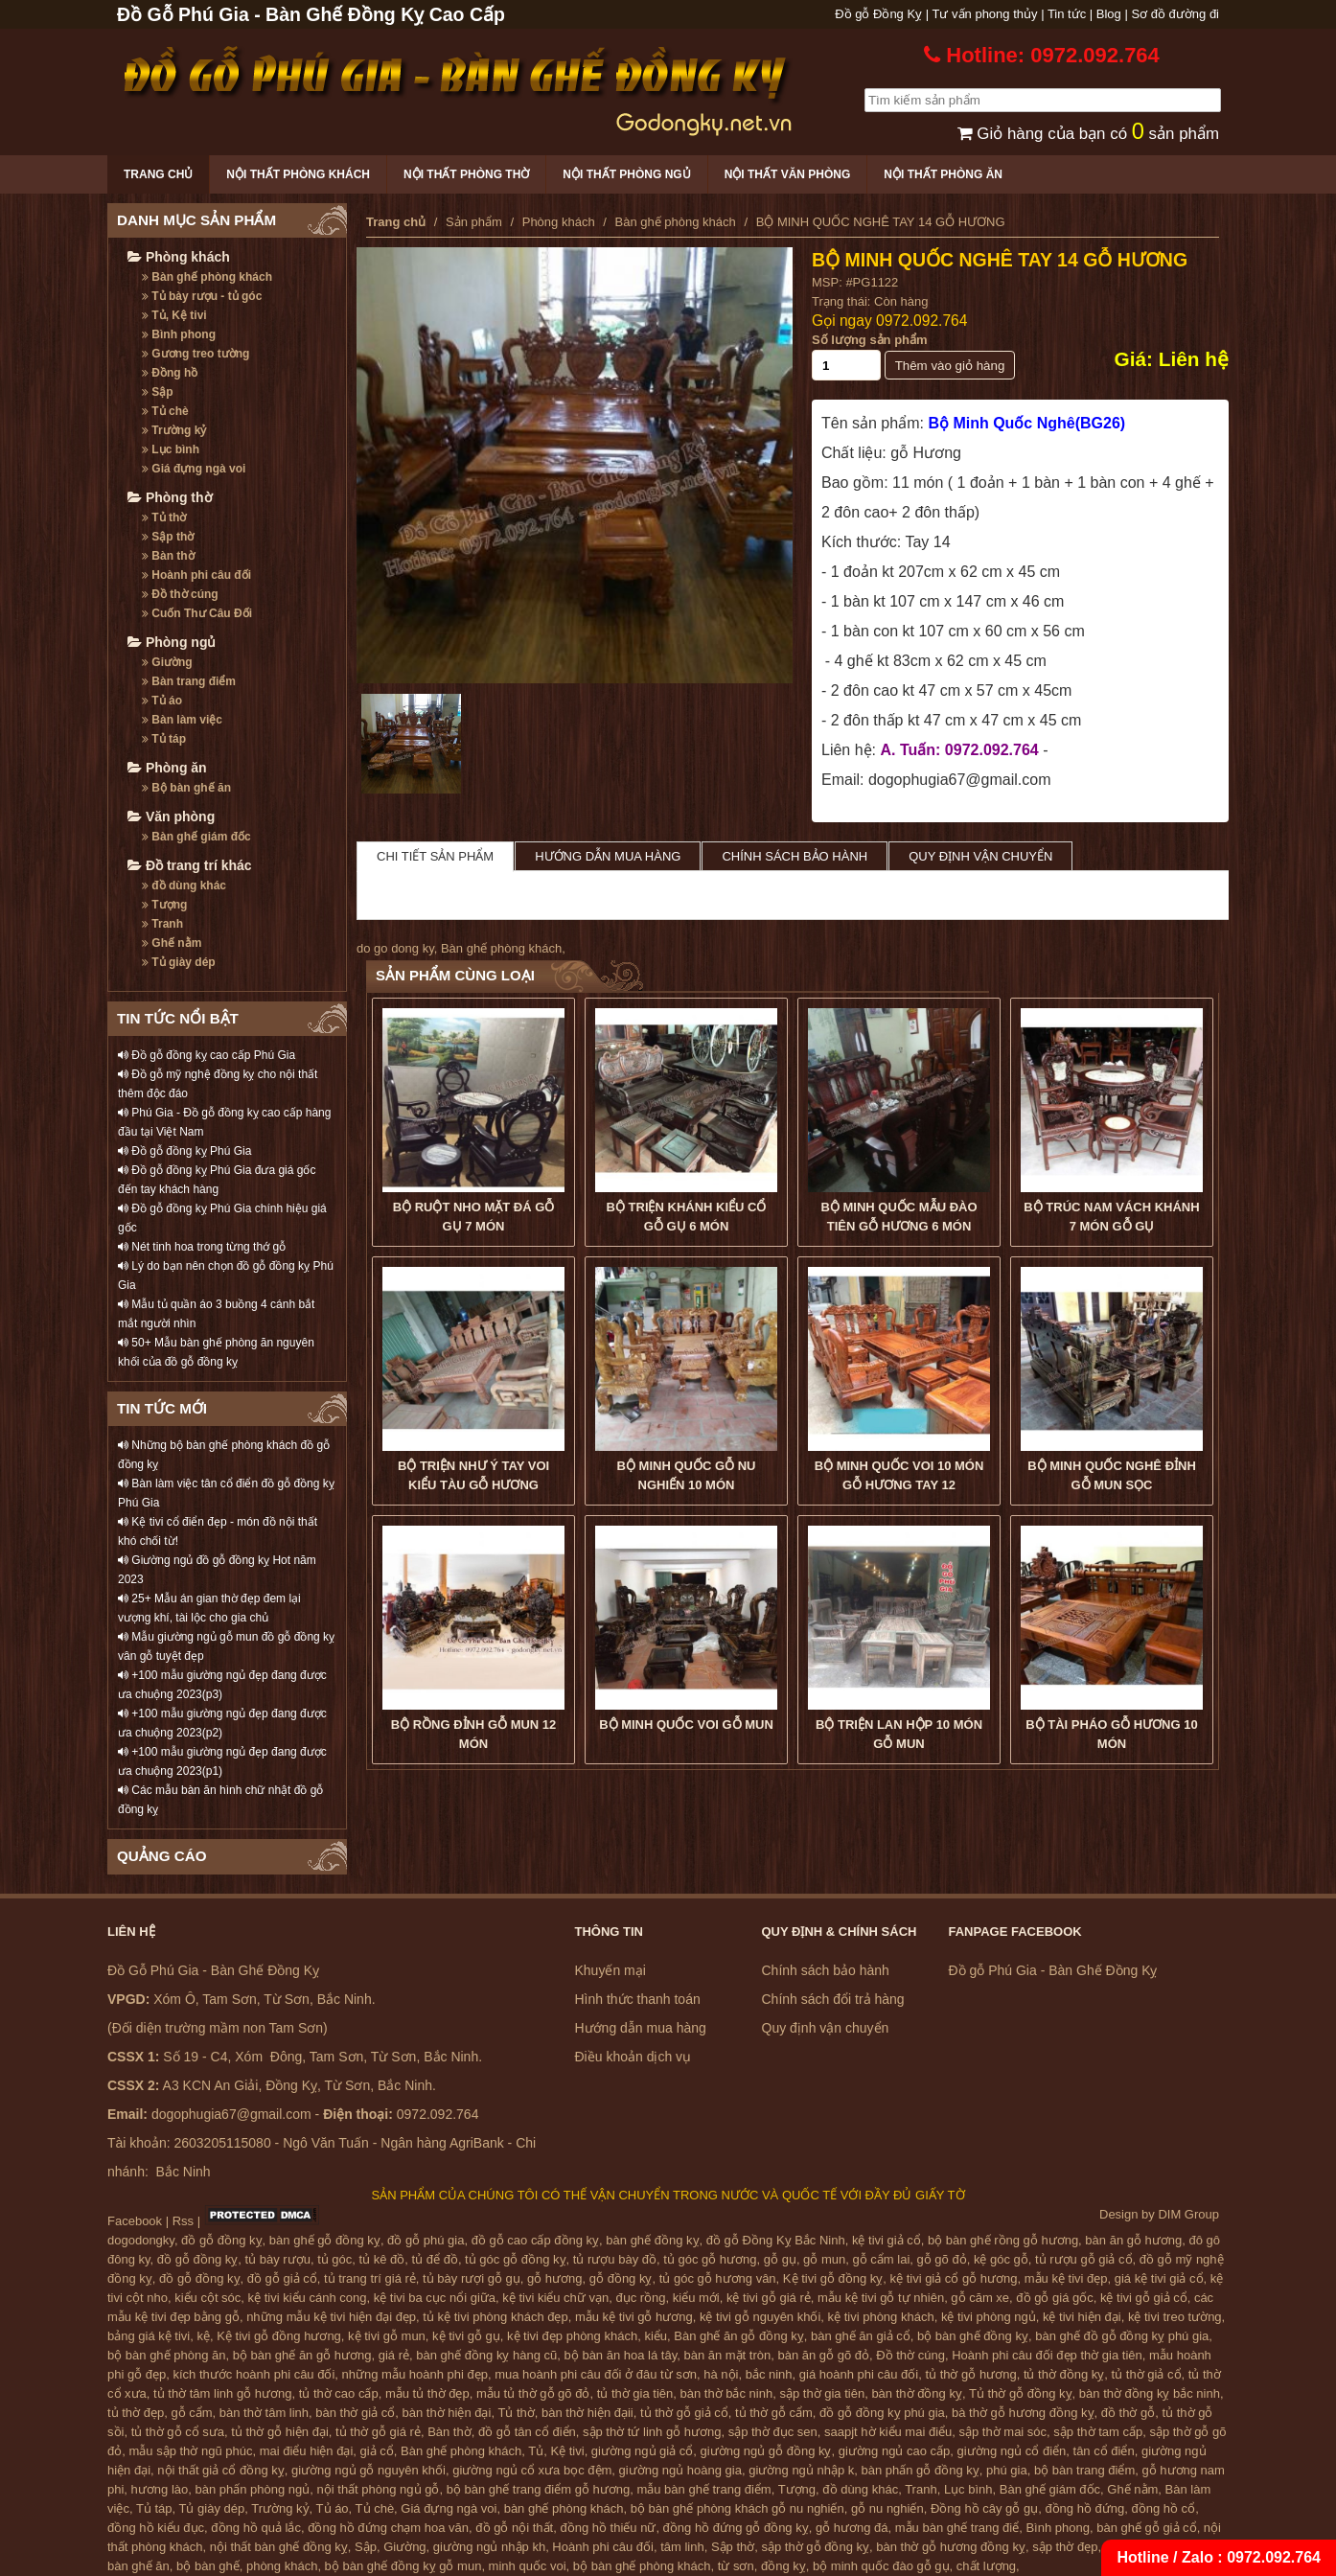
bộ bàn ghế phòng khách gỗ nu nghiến (737, 2508)
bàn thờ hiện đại (447, 2412)
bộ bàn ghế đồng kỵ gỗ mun (403, 2566)
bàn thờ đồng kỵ (916, 2393)
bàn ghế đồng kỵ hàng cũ (486, 2355)
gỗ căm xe (980, 2297)
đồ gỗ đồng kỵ (222, 2240)
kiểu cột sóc (207, 2297)
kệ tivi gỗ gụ (466, 2336)
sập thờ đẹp (1064, 2547)
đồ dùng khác (184, 885)
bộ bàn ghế (208, 2566)
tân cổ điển (1104, 2451)
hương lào (160, 2489)
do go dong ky (395, 948)
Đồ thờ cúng (180, 594)
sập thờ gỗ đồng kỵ (815, 2547)
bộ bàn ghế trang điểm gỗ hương (539, 2489)
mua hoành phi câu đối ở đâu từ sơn (596, 2374)
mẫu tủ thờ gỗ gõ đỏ (533, 2393)
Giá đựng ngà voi (193, 468)
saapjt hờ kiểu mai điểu (888, 2432)
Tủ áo (162, 700)
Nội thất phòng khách (298, 174)
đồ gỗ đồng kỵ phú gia (882, 2412)
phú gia (1006, 2470)
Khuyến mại (610, 1970)
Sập (157, 392)
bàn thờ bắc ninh (726, 2393)
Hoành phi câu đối (196, 575)
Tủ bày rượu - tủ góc (202, 296)
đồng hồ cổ (1163, 2508)
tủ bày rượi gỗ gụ (471, 2278)
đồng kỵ (783, 2566)
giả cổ (377, 2451)
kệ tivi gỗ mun (387, 2336)
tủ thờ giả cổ (1147, 2374)
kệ (204, 2336)
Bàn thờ (168, 556)
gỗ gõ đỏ (942, 2259)
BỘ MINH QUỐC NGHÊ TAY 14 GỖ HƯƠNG (999, 259)
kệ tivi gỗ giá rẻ (768, 2297)
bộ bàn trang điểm (1084, 2470)
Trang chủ (158, 174)
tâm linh (682, 2547)
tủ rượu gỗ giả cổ (1083, 2259)
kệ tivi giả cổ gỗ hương (954, 2278)
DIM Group (1188, 2214)
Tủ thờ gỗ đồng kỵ (1020, 2393)
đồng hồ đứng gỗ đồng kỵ (736, 2527)
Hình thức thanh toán (638, 1999)
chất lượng (986, 2566)
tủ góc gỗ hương (709, 2259)
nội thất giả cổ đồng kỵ (220, 2470)
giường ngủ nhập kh (489, 2547)
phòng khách (281, 2566)
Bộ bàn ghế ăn (186, 787)
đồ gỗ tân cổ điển (527, 2432)
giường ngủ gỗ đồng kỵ (766, 2451)
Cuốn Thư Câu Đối (197, 613)
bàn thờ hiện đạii (587, 2412)
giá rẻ (394, 2355)
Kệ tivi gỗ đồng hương (279, 2336)
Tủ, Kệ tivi (174, 315)
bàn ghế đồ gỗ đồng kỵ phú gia (1122, 2336)
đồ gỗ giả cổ (282, 2278)
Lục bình (170, 449)
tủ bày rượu (278, 2259)
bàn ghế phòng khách (564, 2508)
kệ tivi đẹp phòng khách (572, 2336)
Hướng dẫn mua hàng (607, 856)
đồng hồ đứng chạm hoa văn (388, 2527)
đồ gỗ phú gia (425, 2240)
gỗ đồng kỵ (621, 2278)
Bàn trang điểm (189, 681)
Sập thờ (168, 536)
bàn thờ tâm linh (264, 2412)
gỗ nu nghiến (887, 2508)
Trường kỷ (174, 430)
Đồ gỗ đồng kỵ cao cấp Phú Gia (206, 1055)
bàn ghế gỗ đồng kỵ (324, 2240)
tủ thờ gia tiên (635, 2393)
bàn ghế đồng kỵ (652, 2240)
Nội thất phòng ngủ (626, 174)
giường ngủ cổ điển (1012, 2451)
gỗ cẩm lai (881, 2259)
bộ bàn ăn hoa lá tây (621, 2355)
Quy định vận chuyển (980, 856)
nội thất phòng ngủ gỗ (378, 2489)
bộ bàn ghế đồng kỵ (972, 2336)
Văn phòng (171, 816)
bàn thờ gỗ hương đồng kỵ (950, 2547)
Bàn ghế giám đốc (196, 836)
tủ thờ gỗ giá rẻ (378, 2432)
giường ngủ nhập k (801, 2470)
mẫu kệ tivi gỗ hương (634, 2317)
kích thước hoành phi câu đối (254, 2374)
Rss (183, 2221)
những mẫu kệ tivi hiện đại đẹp (331, 2317)
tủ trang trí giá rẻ (370, 2278)
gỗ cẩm (191, 2412)
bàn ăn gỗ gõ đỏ (823, 2355)
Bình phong (179, 334)
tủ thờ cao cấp (339, 2393)
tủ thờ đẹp (135, 2412)
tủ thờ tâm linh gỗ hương (222, 2393)
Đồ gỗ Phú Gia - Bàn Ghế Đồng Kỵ (1053, 1970)
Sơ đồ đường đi (1175, 14)
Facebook (134, 2221)
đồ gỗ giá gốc (1054, 2297)
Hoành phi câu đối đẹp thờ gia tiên (1047, 2355)
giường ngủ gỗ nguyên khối (368, 2470)
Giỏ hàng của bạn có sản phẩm (1088, 134)
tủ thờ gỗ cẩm (774, 2412)
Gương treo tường (195, 353)
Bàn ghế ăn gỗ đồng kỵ (739, 2336)
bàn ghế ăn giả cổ (860, 2336)
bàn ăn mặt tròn (727, 2355)
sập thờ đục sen (773, 2432)
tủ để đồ (435, 2259)
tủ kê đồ (382, 2259)
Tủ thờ (164, 517)
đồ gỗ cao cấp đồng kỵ (535, 2240)
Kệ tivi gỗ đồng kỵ (833, 2278)
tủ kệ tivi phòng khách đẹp (495, 2317)
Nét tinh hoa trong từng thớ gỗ (202, 1247)
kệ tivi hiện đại (1082, 2317)
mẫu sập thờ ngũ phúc (190, 2451)
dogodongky (140, 2240)
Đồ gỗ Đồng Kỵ (878, 14)
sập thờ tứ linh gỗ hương (652, 2432)
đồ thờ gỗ (1128, 2412)
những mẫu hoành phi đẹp (415, 2374)
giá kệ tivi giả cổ (1159, 2278)
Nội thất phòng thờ (466, 174)
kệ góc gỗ (1001, 2259)
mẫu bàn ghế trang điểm (703, 2489)
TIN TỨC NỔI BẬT (178, 1018)
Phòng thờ (170, 497)
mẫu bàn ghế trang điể (957, 2527)
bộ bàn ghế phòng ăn (166, 2355)
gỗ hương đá (852, 2527)
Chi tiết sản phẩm (435, 856)
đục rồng (640, 2297)
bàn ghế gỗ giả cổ (1146, 2527)
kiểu (655, 2336)
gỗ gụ (780, 2259)
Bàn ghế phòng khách (207, 277)
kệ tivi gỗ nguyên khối (760, 2317)
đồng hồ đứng (1084, 2508)
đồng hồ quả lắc (256, 2527)
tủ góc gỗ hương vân (717, 2278)
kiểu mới (696, 2297)
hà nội (720, 2374)
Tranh (162, 924)
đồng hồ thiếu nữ (608, 2527)
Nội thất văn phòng (788, 174)
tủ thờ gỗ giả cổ (684, 2412)
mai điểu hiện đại (307, 2451)
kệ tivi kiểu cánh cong (307, 2297)
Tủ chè (165, 411)
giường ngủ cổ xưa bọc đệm (531, 2470)
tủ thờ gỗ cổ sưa (177, 2432)
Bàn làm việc (182, 719)
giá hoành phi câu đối (858, 2374)
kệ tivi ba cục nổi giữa (434, 2297)
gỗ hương (555, 2278)
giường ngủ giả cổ (642, 2451)
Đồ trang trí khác (189, 865)
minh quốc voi (527, 2566)
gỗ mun (824, 2259)
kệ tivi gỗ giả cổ (1143, 2297)
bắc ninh (769, 2374)
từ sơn (736, 2566)
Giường (167, 662)
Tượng (164, 904)
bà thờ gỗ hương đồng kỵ (1023, 2412)
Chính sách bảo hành (794, 856)
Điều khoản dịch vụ (633, 2056)
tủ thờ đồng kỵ (1064, 2374)
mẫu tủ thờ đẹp (427, 2393)
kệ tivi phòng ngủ (988, 2317)
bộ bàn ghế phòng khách (642, 2566)
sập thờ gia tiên (821, 2393)
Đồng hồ (169, 373)
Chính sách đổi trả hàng (833, 1999)
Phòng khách (178, 256)
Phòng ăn (167, 767)
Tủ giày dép (179, 962)
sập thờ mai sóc (1003, 2432)
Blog (1108, 14)
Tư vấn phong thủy (985, 14)
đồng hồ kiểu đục (155, 2527)
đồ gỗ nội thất (514, 2527)
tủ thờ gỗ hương (970, 2374)
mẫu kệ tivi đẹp (1066, 2278)
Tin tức (1067, 14)
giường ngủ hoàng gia (680, 2470)
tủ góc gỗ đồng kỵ (515, 2259)
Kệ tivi (567, 2451)
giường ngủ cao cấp (895, 2451)
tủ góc (334, 2259)
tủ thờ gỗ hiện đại (280, 2432)
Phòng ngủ (171, 642)
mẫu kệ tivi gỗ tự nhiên (881, 2297)
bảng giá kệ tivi (148, 2336)
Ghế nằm (171, 943)
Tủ (535, 2451)
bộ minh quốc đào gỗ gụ (881, 2566)
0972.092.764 (921, 320)
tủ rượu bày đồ (614, 2259)
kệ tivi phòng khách (881, 2317)
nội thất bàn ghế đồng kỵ (279, 2547)
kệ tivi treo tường (1175, 2317)
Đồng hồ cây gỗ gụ (984, 2508)
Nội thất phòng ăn (943, 174)
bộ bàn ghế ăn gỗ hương (302, 2355)
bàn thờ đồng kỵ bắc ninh (1149, 2393)
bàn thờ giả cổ (355, 2412)
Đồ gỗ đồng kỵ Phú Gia (184, 1151)
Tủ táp (164, 739)
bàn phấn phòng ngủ (252, 2489)
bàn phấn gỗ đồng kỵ (920, 2470)
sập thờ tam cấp (1097, 2432)
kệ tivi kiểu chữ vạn (555, 2297)
